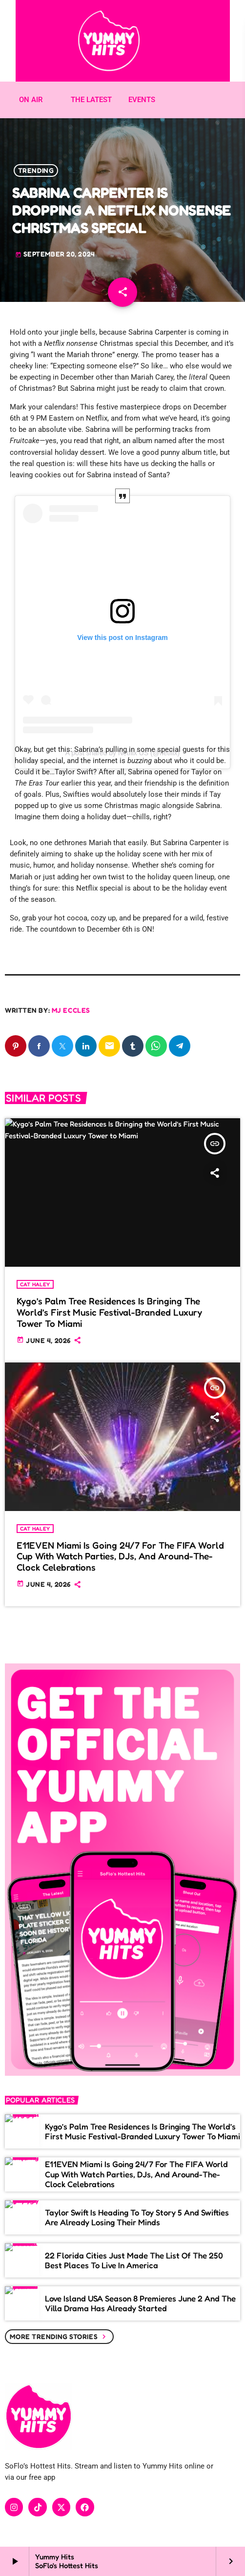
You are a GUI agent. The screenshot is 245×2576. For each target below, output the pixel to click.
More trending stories (59, 2336)
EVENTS (141, 99)
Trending (36, 170)
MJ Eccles (71, 1010)
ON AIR (31, 99)
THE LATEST (91, 99)
